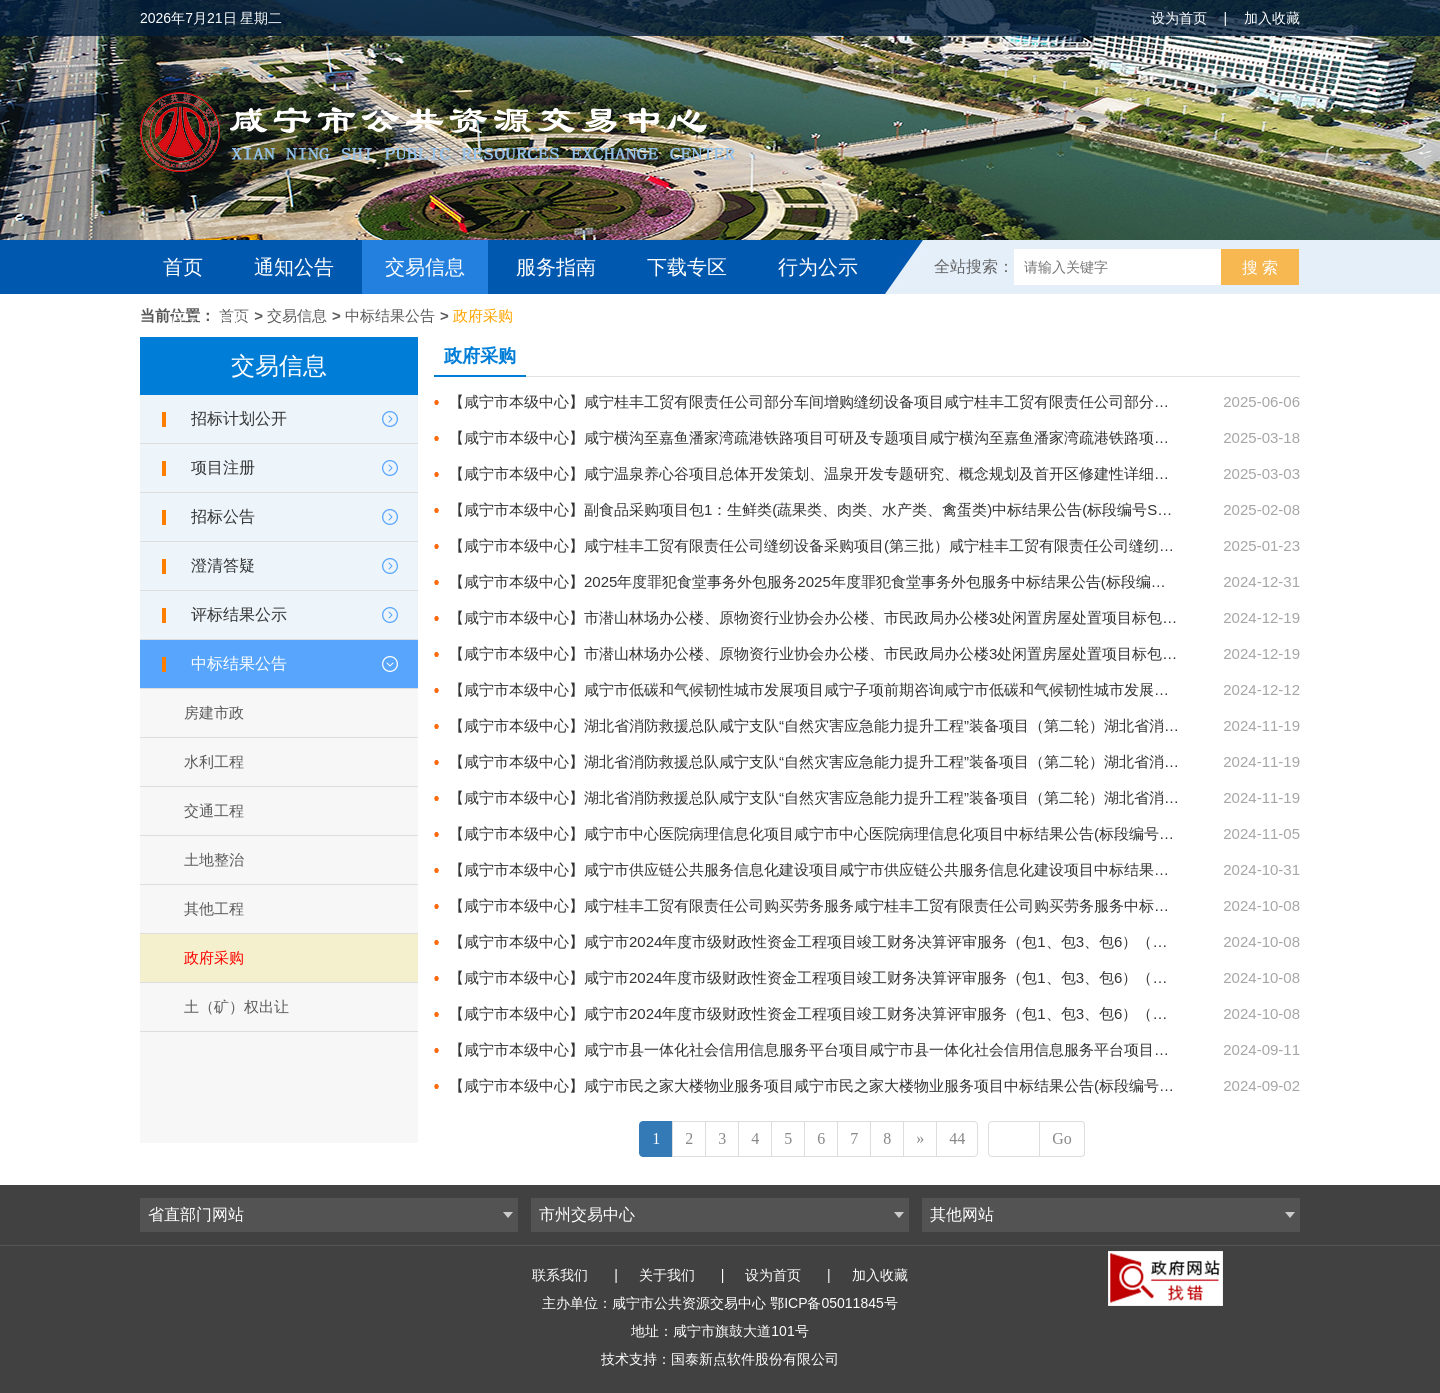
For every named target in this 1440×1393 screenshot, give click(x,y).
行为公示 (818, 267)
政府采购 (483, 315)
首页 (183, 267)
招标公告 (223, 516)
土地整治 (214, 859)
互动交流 (208, 321)
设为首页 (1179, 18)
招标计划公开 (239, 418)
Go (1062, 1138)
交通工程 (214, 810)
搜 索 (1260, 267)
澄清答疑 (223, 565)
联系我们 (560, 1275)
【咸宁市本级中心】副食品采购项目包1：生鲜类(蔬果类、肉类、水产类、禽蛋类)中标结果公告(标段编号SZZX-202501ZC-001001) (885, 509)
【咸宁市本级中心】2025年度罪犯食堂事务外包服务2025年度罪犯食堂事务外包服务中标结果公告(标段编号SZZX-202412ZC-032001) (894, 581)
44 (957, 1138)
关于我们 (667, 1275)
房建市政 (214, 712)
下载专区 (687, 267)
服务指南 (556, 267)
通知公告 (294, 267)
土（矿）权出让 (236, 1006)
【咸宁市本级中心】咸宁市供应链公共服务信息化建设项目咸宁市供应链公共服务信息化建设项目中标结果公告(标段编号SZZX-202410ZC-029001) (935, 869)
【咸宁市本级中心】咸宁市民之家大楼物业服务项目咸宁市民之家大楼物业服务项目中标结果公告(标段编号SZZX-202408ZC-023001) (890, 1085)
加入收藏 (1272, 18)
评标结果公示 (239, 614)
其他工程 (214, 908)
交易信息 (425, 267)
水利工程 (214, 761)
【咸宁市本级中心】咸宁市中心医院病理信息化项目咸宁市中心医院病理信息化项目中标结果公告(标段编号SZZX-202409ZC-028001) (890, 833)
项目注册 (223, 467)
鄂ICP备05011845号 (834, 1303)
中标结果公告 (390, 315)
